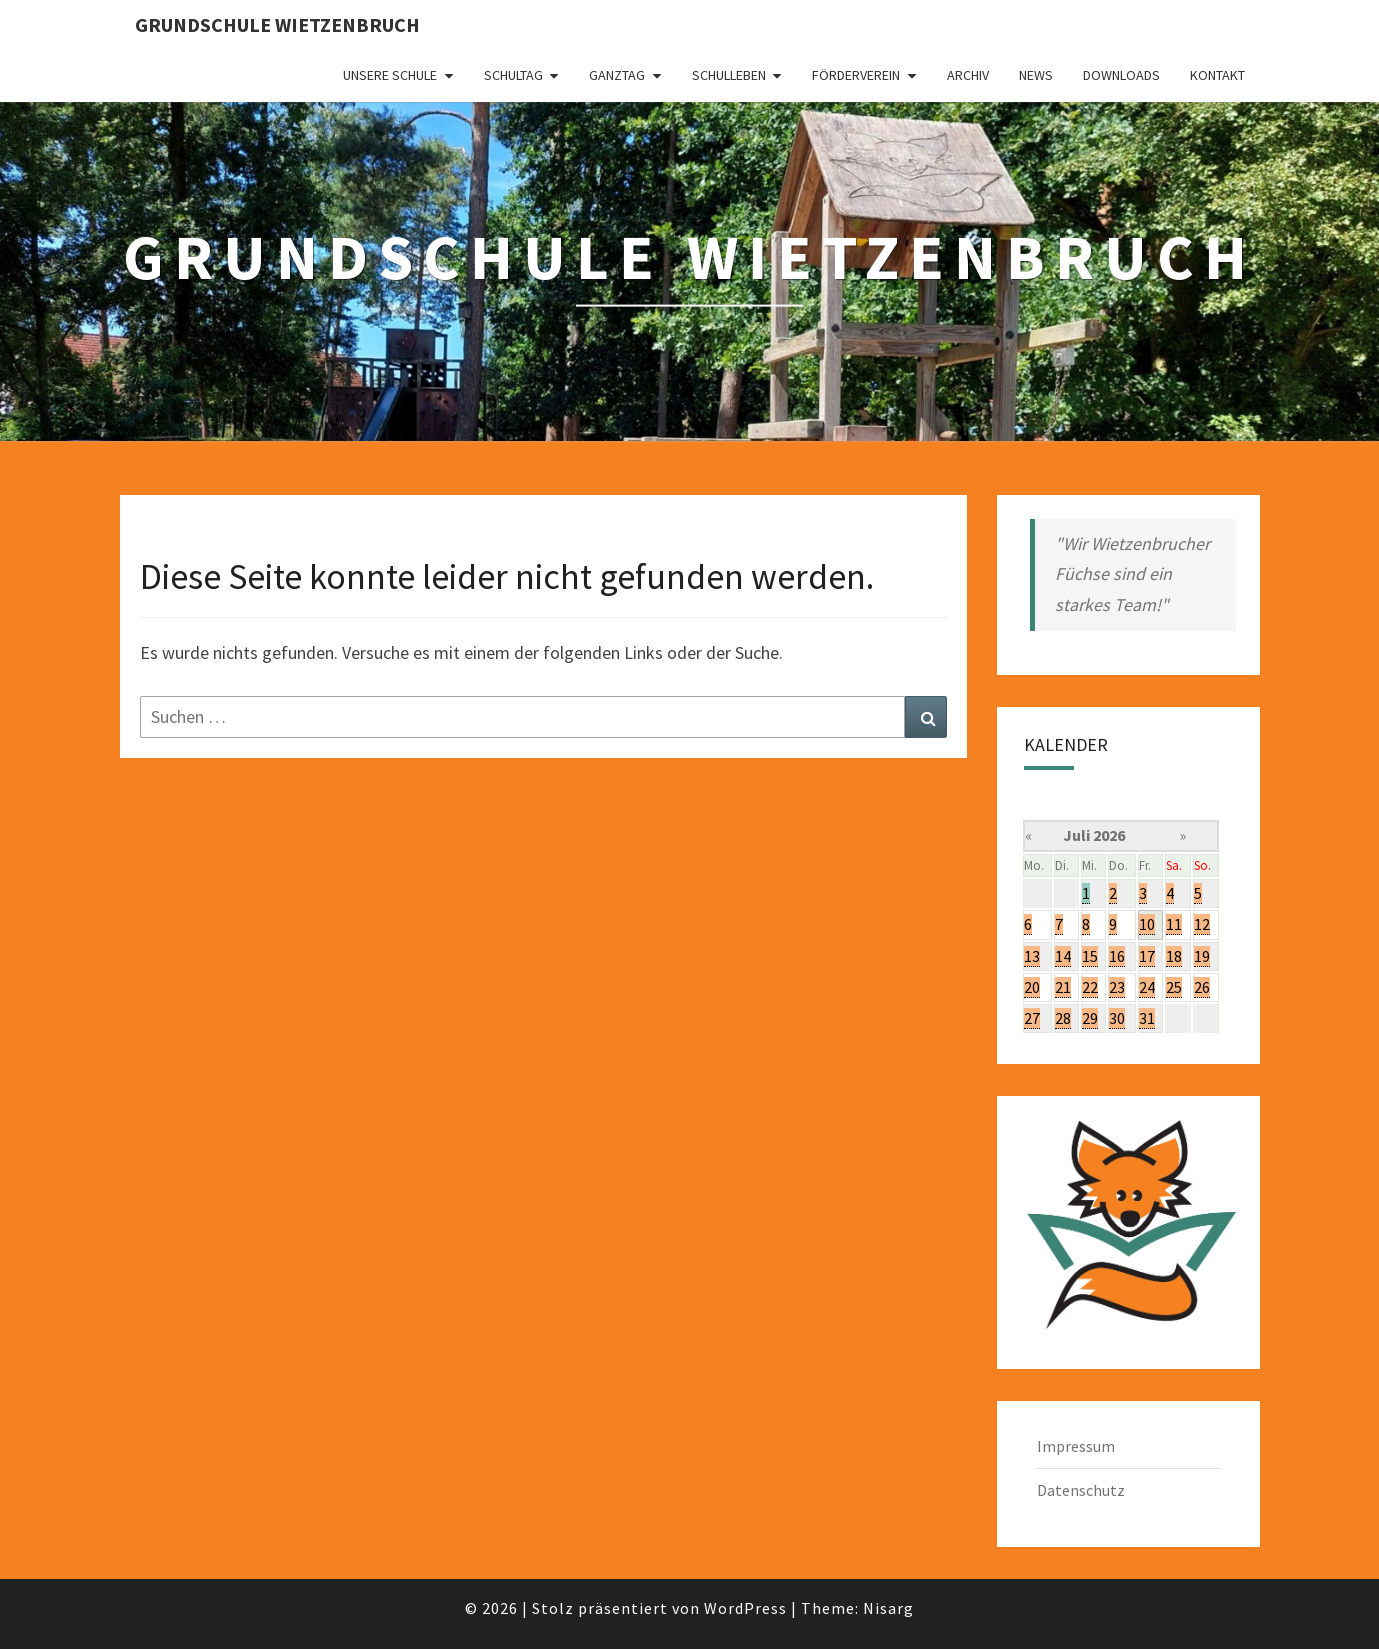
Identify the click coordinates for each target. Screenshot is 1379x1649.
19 (1202, 956)
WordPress (745, 1608)
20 (1032, 987)
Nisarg (888, 1608)
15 (1090, 956)
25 (1174, 987)
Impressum (1076, 1446)
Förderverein (856, 75)
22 (1090, 987)
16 (1117, 956)
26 (1202, 987)
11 (1174, 924)
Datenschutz (1081, 1490)
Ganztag (617, 75)
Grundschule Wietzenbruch (277, 24)
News (1036, 75)
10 (1147, 924)
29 (1090, 1018)
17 (1147, 956)
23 (1117, 987)
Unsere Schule (390, 75)
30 (1117, 1018)
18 (1174, 956)
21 (1063, 987)
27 (1032, 1018)
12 (1202, 924)
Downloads (1121, 75)
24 (1147, 987)
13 (1032, 956)
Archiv (968, 75)
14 (1063, 956)
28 (1063, 1018)
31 (1147, 1018)
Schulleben (729, 75)
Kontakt (1217, 75)
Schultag (513, 75)
